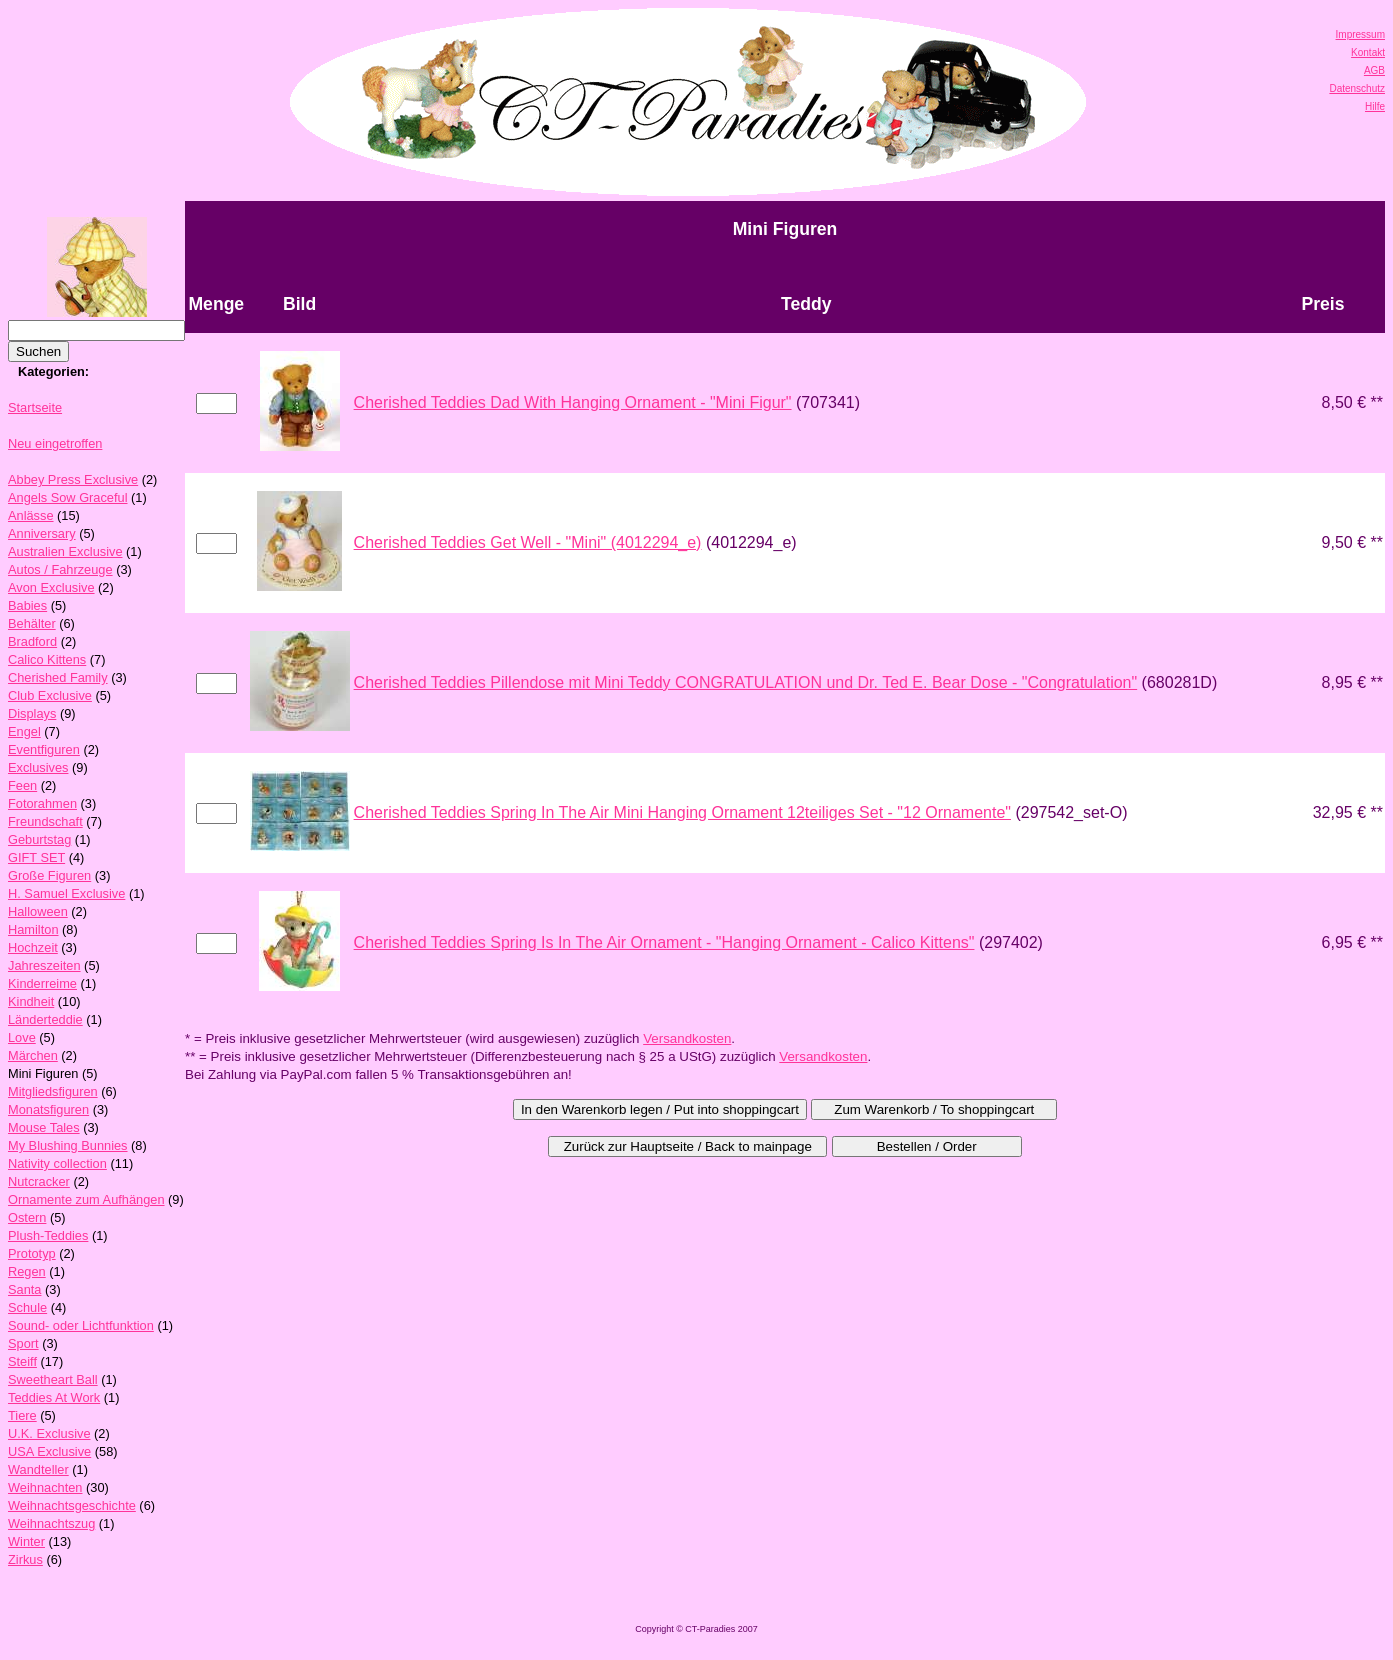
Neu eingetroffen (55, 443)
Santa (24, 1289)
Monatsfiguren (48, 1109)
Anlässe (31, 515)
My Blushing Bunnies (68, 1145)
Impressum (1360, 34)
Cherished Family (58, 677)
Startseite (35, 407)
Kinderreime (42, 983)
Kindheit (31, 1001)
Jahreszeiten (44, 965)
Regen (27, 1271)
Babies (27, 605)
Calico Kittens (47, 659)
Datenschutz (1357, 88)
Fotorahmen (42, 803)
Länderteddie (45, 1019)
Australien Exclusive (65, 551)
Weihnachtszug (51, 1523)
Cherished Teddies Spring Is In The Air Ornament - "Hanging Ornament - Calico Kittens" (664, 942)
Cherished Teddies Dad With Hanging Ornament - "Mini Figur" (573, 402)
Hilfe (1375, 106)
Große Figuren (49, 875)
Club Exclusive (50, 695)
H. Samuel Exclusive (66, 893)
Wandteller (38, 1469)
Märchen (33, 1055)
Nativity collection (57, 1163)
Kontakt (1368, 52)
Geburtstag (39, 839)
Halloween (38, 911)
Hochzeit (33, 947)
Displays (32, 713)
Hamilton (33, 929)
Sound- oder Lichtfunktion (81, 1325)
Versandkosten (687, 1038)
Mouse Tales (44, 1127)
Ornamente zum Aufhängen (86, 1199)
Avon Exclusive (51, 587)
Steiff (22, 1361)
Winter (26, 1541)
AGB (1374, 70)
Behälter (32, 623)
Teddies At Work (54, 1397)
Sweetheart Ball (53, 1379)
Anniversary (42, 533)
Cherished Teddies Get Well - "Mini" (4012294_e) (528, 542)
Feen (22, 785)
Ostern (27, 1217)
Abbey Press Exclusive (73, 479)
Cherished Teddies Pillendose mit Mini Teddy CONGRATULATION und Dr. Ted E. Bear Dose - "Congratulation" (746, 682)
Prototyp (32, 1253)
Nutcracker (39, 1181)
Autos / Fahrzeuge (60, 569)
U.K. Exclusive (49, 1433)
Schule (27, 1307)
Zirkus (25, 1559)
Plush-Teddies (48, 1235)
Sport (23, 1343)
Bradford (32, 641)
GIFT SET (36, 857)
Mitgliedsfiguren (53, 1091)
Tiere (22, 1415)
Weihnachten (45, 1487)
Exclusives (38, 767)
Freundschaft (45, 821)
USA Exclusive (49, 1451)
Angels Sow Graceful (68, 497)
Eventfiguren (44, 749)
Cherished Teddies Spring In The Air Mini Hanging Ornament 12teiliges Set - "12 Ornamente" (682, 812)
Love (22, 1037)
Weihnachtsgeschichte (72, 1505)
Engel (24, 731)
